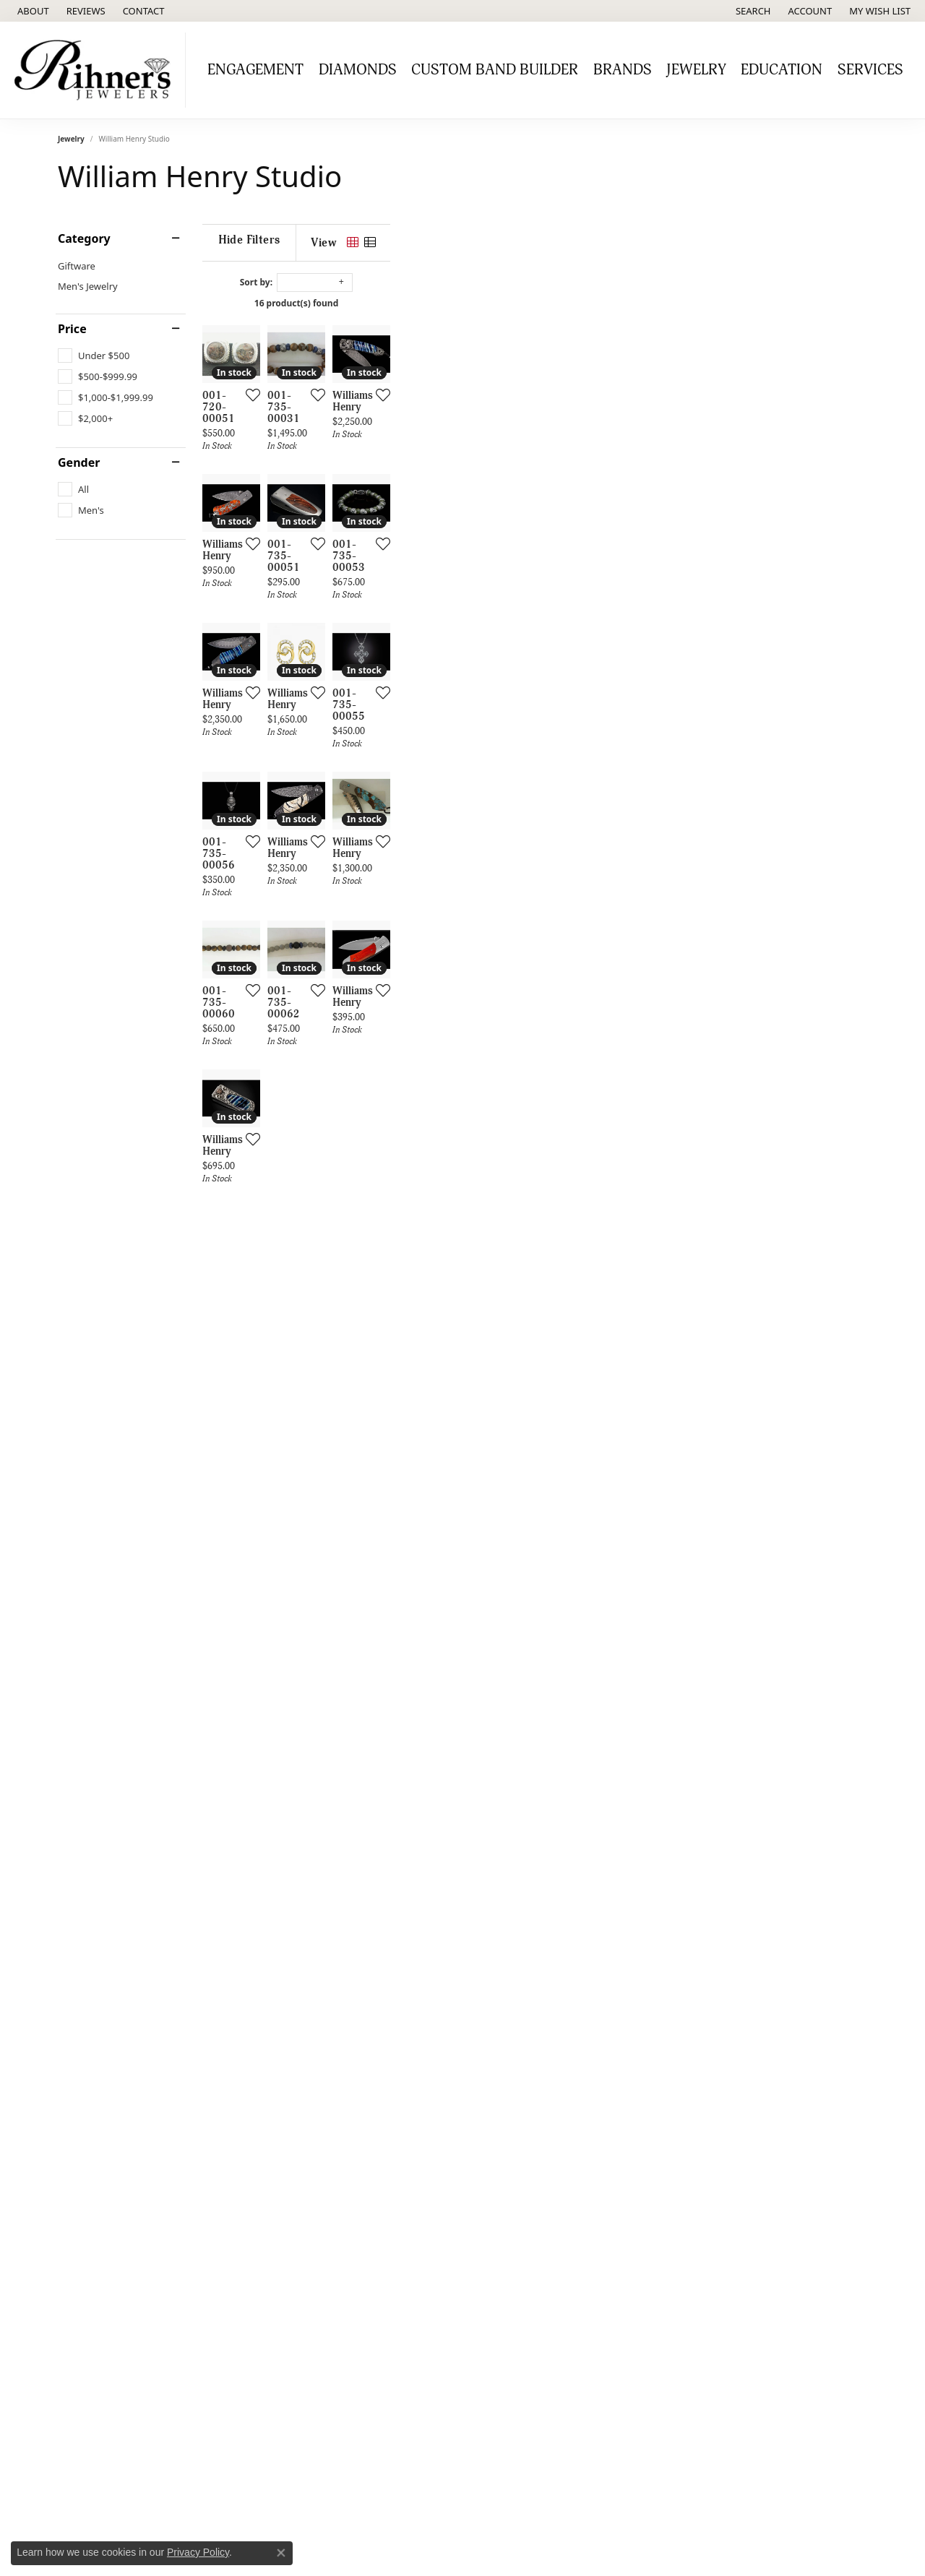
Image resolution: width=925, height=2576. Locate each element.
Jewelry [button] (696, 70)
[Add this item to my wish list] (407, 553)
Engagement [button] (255, 70)
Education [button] (781, 70)
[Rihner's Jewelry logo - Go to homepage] (96, 70)
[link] (31, 11)
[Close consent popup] (281, 2553)
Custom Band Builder (494, 70)
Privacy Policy (198, 2552)
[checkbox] (93, 355)
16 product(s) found (535, 303)
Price (72, 329)
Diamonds (358, 70)
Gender (79, 462)
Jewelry (71, 139)
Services (870, 70)
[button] (752, 11)
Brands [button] (622, 70)
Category (84, 238)
